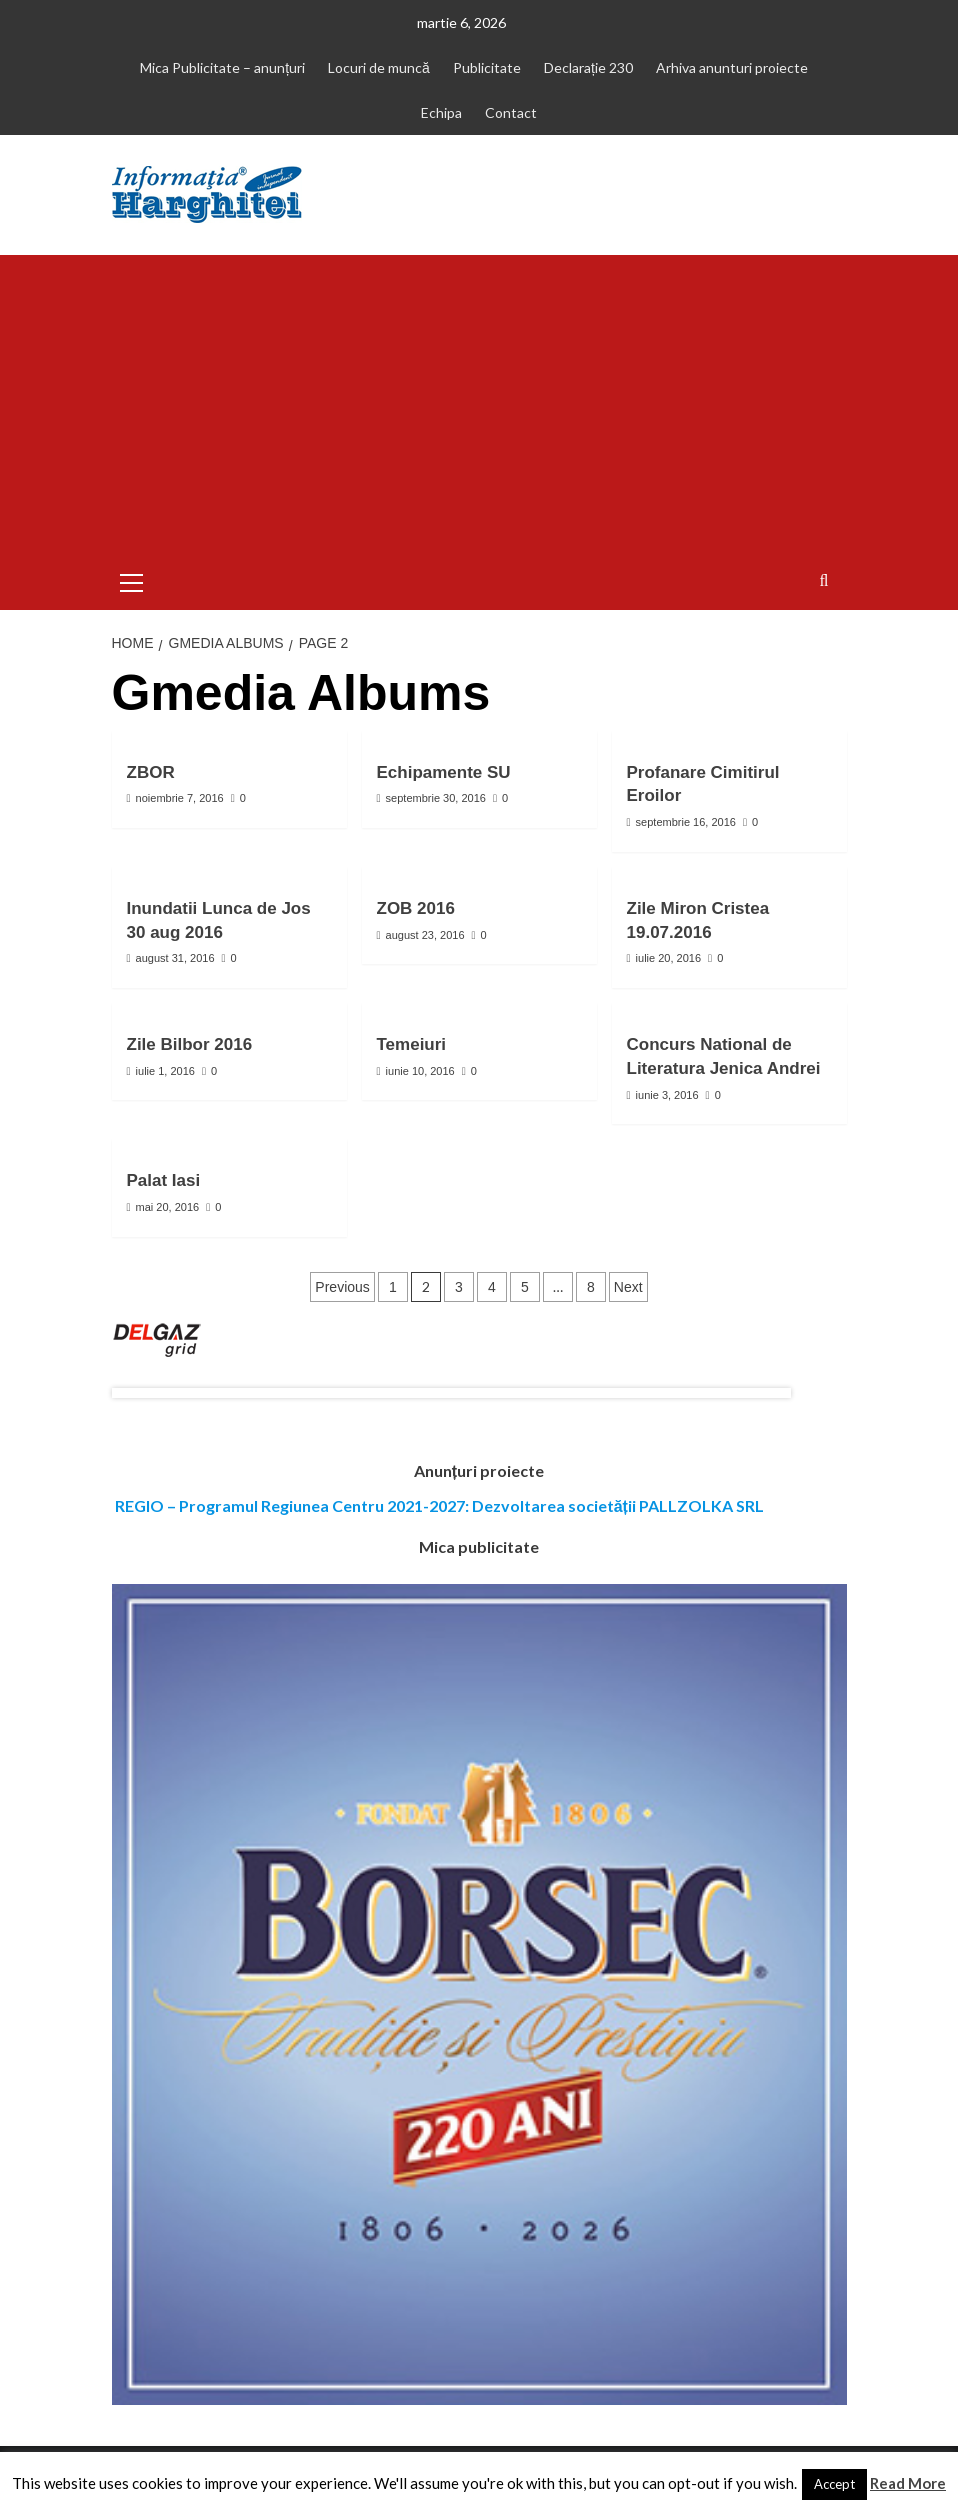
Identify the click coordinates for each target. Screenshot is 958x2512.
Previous (342, 1287)
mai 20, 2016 (168, 1207)
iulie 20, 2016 (668, 958)
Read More (908, 2483)
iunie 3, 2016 (667, 1095)
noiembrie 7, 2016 (180, 798)
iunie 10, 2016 (420, 1071)
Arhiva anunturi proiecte (732, 67)
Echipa (441, 112)
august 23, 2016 (425, 935)
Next (628, 1287)
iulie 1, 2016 (165, 1071)
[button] (132, 580)
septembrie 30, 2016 (436, 798)
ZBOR (151, 772)
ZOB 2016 (416, 908)
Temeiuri (412, 1044)
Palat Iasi (164, 1180)
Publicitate (487, 67)
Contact (511, 112)
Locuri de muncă (379, 67)
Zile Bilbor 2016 (190, 1044)
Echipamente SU (444, 772)
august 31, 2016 (175, 958)
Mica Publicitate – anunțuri (222, 67)
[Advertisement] (479, 405)
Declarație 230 (588, 67)
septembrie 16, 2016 (686, 822)
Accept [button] (834, 2484)
